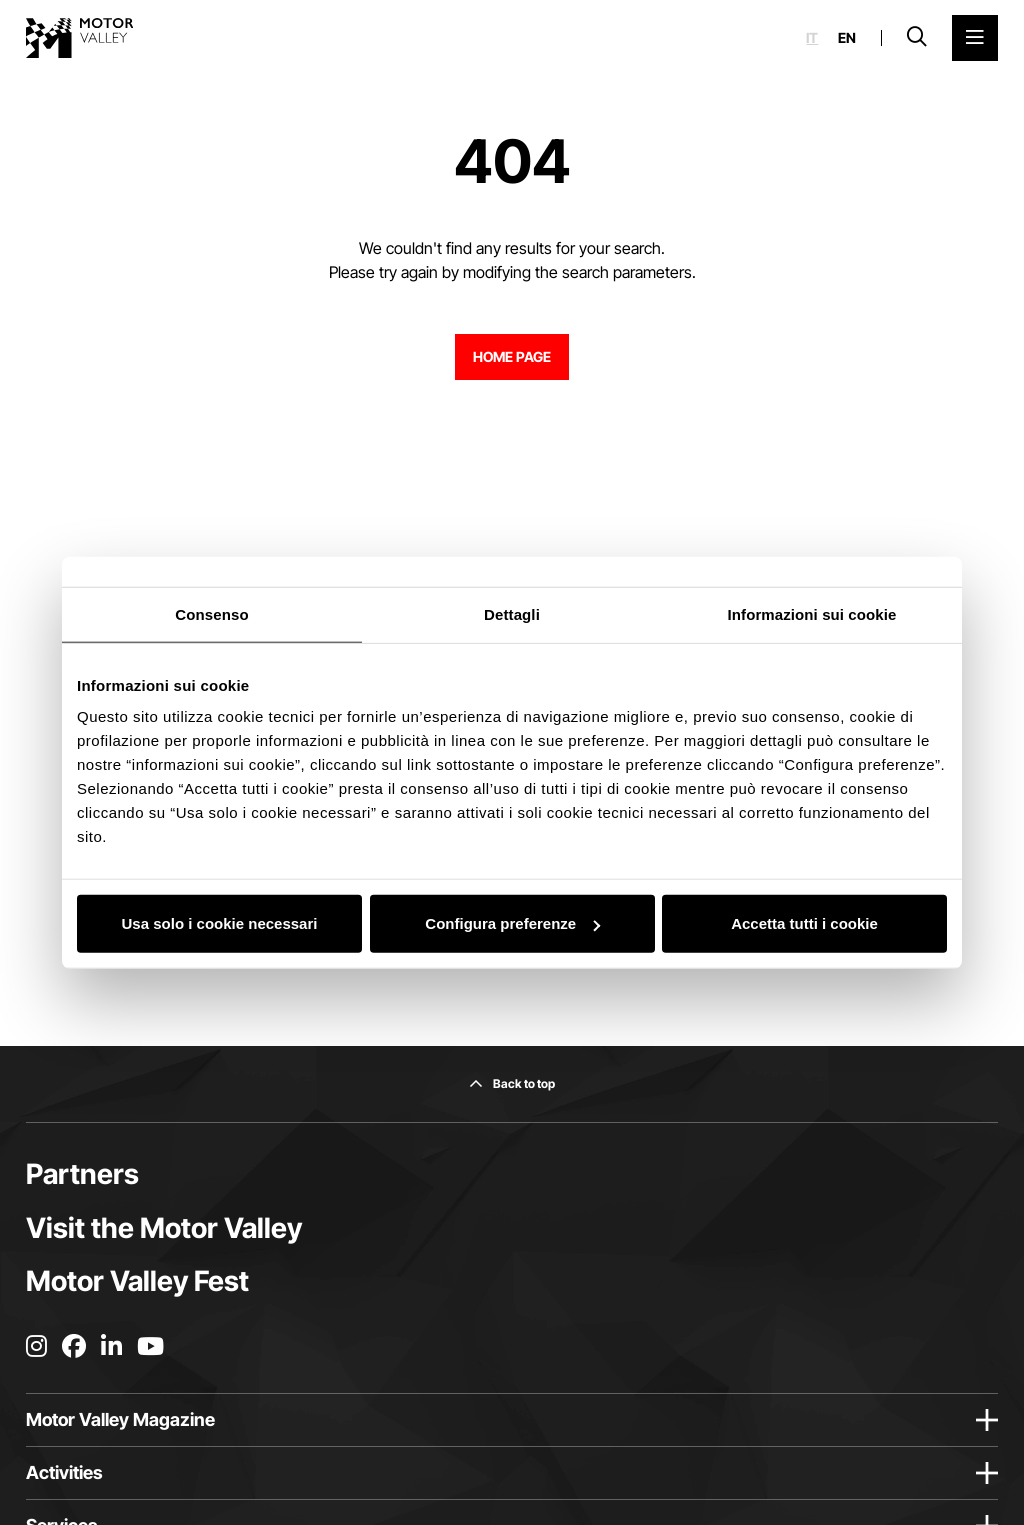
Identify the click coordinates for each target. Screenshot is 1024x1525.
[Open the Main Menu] (975, 38)
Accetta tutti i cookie (804, 923)
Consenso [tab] (211, 613)
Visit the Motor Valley (164, 1228)
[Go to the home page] (80, 38)
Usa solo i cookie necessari (220, 923)
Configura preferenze (512, 923)
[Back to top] (512, 1084)
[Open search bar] (917, 38)
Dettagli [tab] (512, 613)
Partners (82, 1174)
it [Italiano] (812, 38)
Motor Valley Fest (137, 1281)
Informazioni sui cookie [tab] (812, 613)
